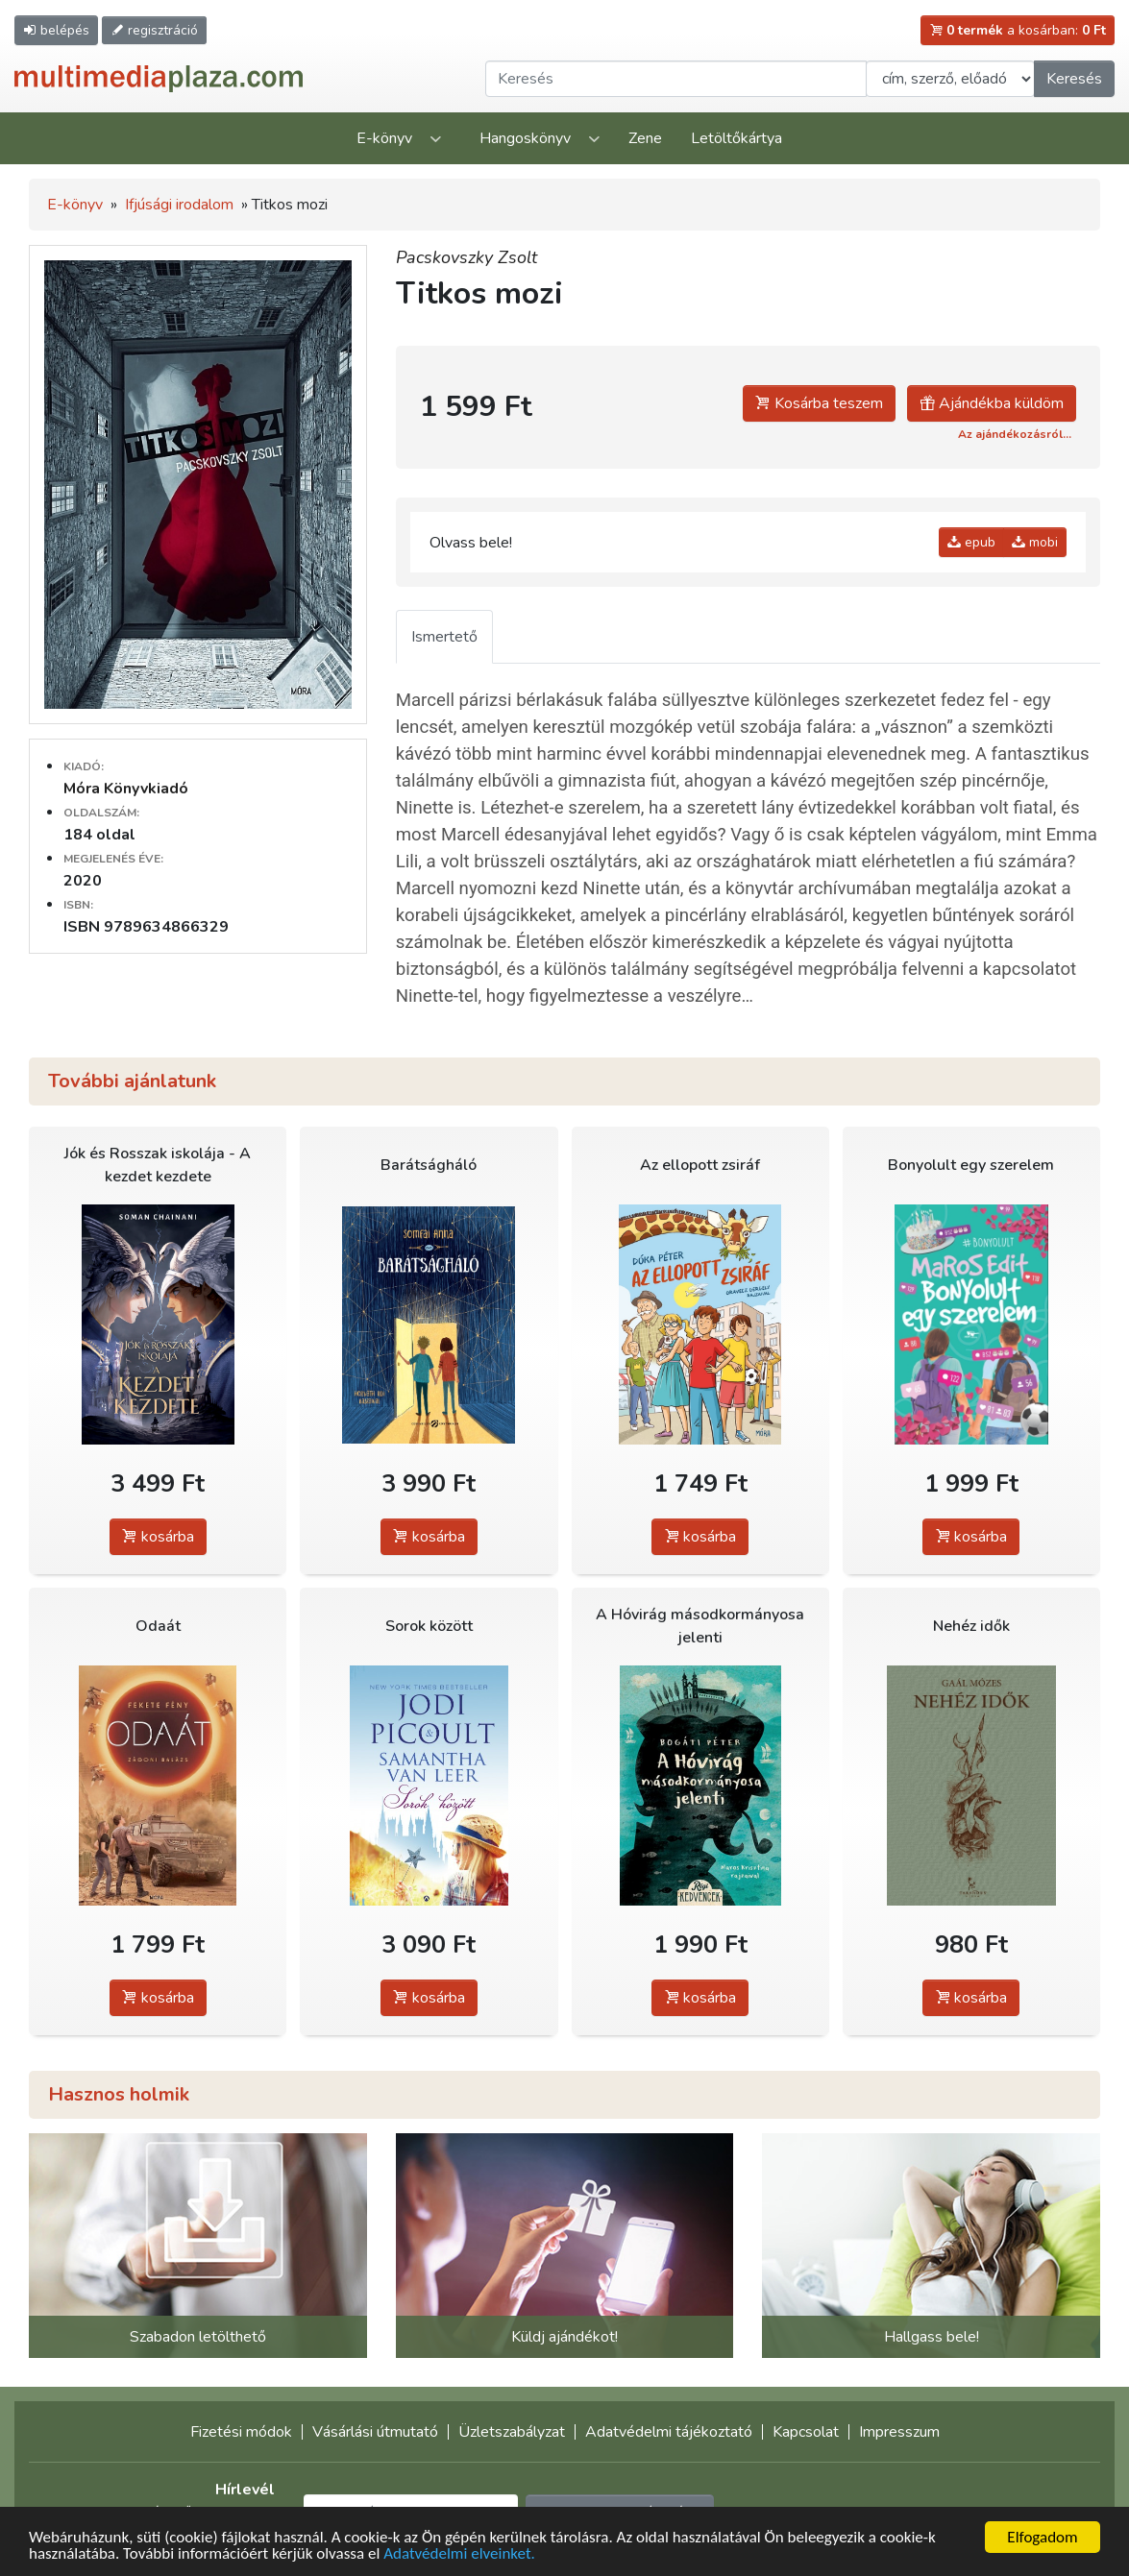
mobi (1035, 542)
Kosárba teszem (819, 403)
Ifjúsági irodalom (179, 204)
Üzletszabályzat (511, 2431)
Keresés (1074, 78)
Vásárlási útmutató (375, 2431)
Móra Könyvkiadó (125, 788)
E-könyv (384, 138)
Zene (645, 138)
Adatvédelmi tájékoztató (668, 2431)
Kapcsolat (806, 2431)
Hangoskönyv (525, 138)
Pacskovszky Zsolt (466, 257)
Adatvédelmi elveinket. (459, 2554)
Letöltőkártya (736, 138)
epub (971, 542)
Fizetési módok (241, 2431)
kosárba (158, 1536)
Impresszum (899, 2431)
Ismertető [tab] (444, 636)
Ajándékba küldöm (992, 403)
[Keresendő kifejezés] (676, 79)
